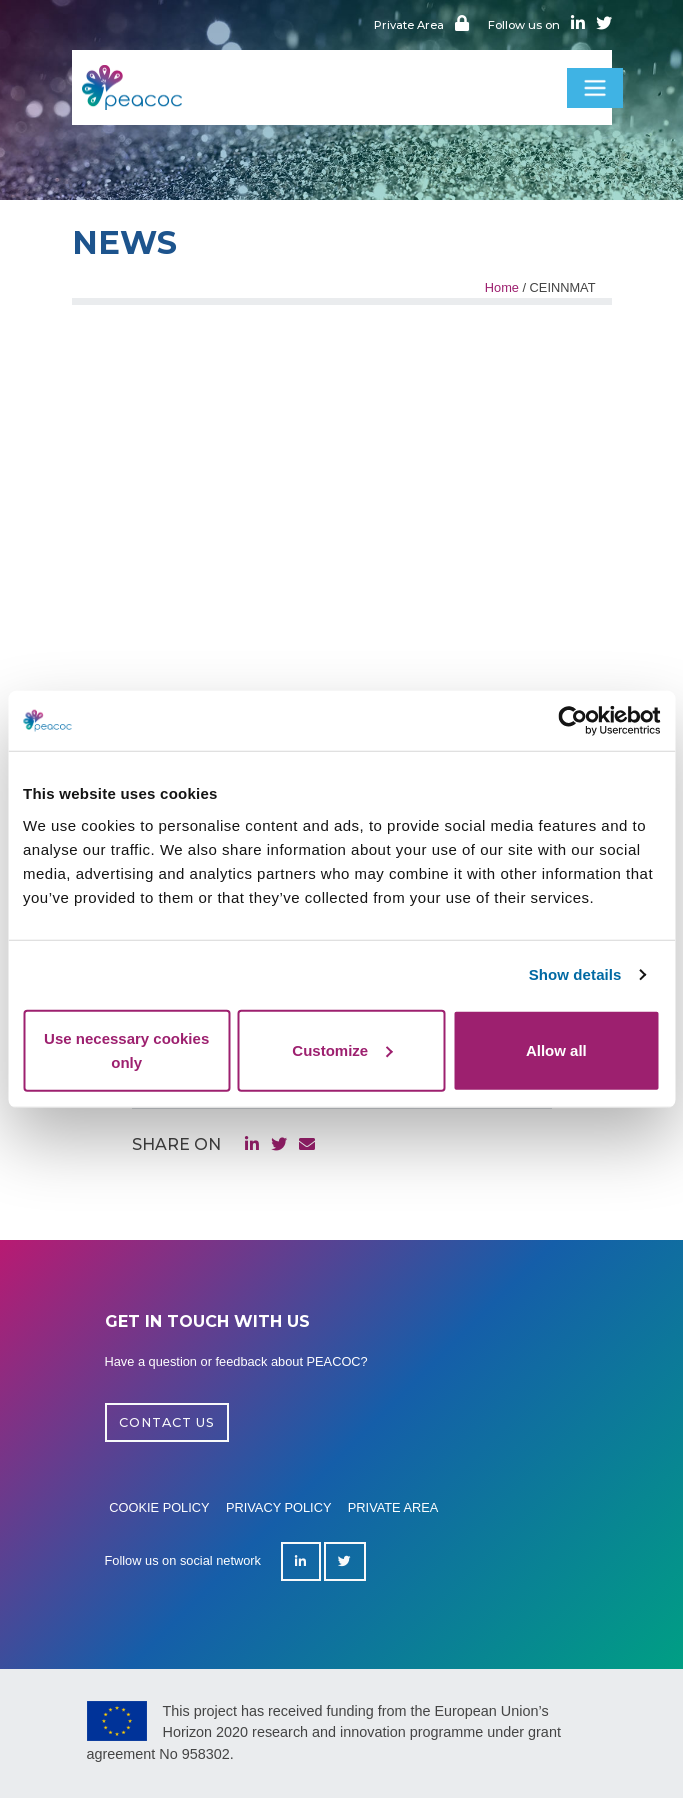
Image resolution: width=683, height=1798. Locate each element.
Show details (575, 974)
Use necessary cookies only (126, 1049)
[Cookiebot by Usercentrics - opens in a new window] (572, 721)
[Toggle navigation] (595, 88)
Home (502, 287)
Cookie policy (159, 1507)
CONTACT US (167, 1422)
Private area (393, 1507)
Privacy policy (279, 1507)
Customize (342, 1049)
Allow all (556, 1049)
